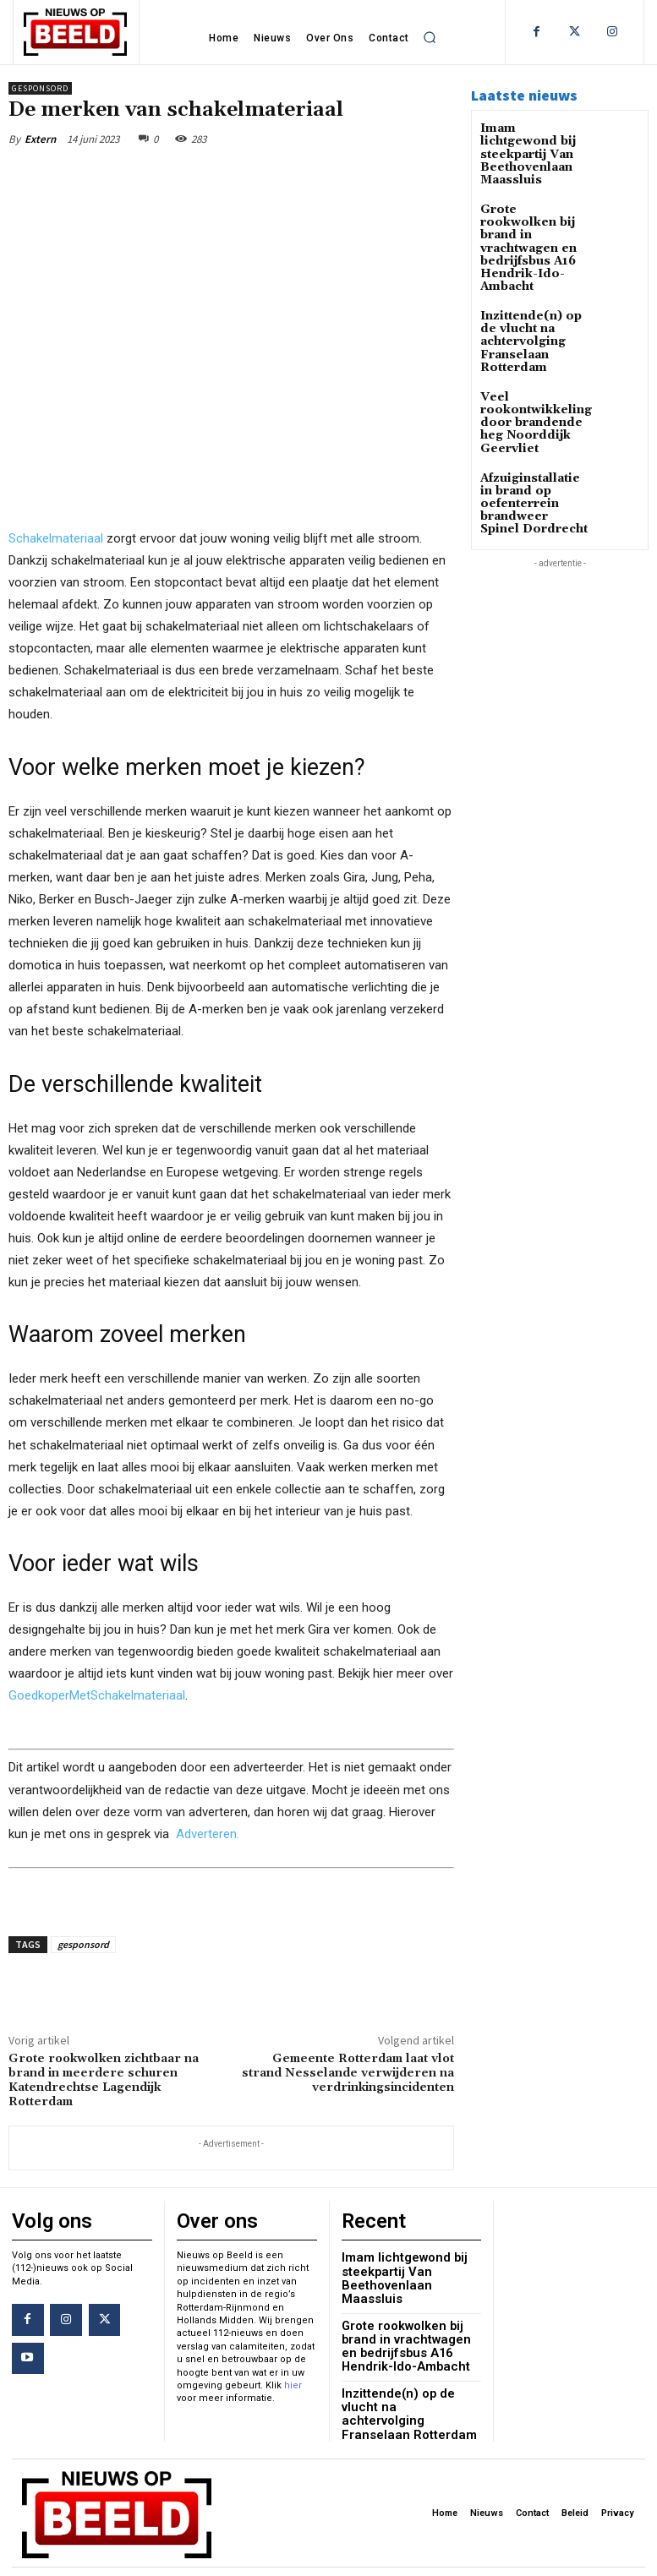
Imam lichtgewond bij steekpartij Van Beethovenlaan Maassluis (530, 146)
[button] (430, 37)
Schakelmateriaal (55, 538)
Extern (40, 139)
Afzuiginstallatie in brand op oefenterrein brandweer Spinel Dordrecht (531, 434)
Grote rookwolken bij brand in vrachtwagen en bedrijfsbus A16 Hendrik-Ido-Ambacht (530, 219)
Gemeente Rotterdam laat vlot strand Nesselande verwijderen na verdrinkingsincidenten (348, 2073)
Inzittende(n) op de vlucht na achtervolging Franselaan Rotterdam (532, 298)
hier (293, 2381)
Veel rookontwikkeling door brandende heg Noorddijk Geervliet (534, 366)
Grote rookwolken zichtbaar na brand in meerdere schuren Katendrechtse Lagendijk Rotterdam (103, 2080)
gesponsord (83, 1944)
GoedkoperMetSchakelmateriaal (96, 1696)
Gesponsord (40, 88)
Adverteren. (207, 1834)
